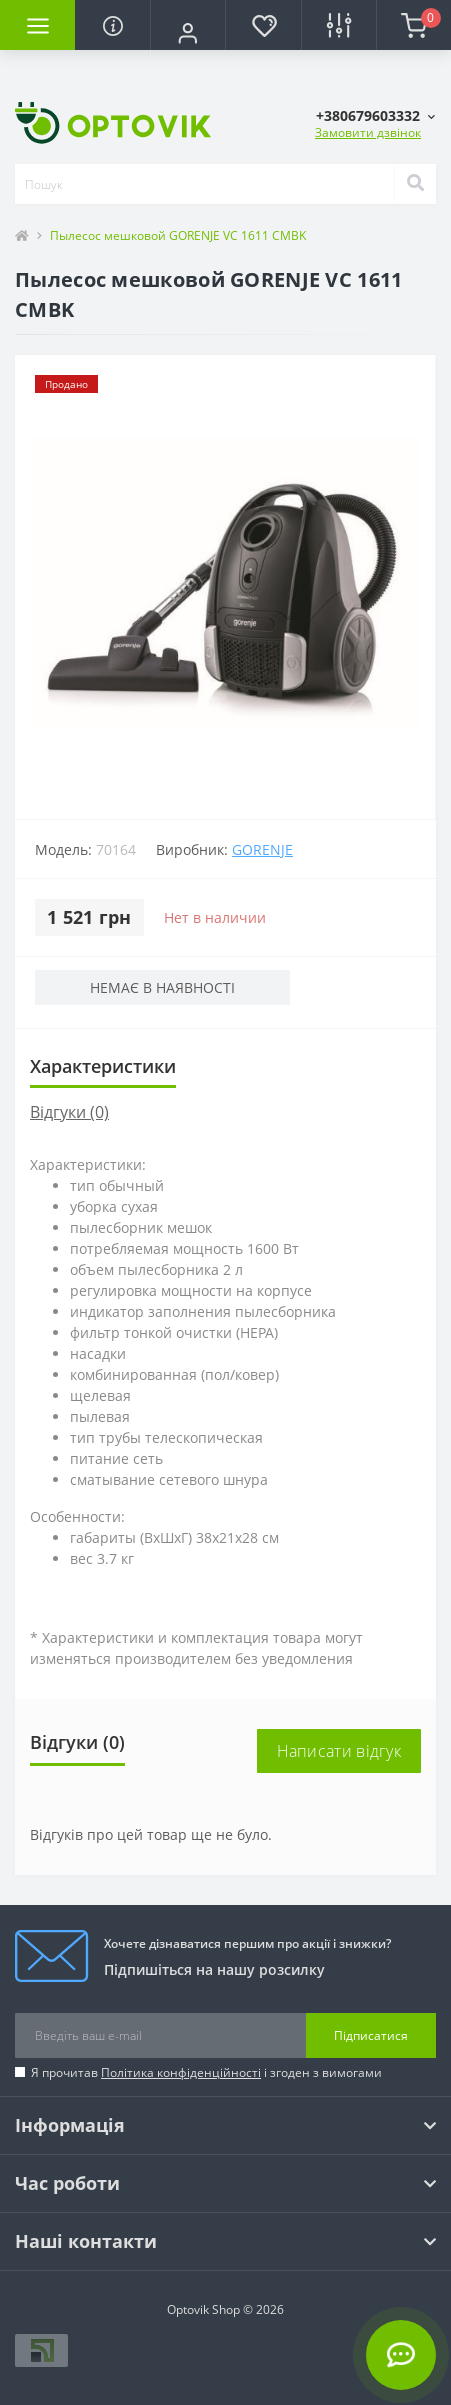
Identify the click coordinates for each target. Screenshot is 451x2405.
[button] (187, 33)
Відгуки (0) (69, 1112)
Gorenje (262, 849)
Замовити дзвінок (368, 132)
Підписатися (371, 2035)
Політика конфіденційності (181, 2072)
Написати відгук (339, 1751)
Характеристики (103, 1066)
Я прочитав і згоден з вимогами (206, 2072)
